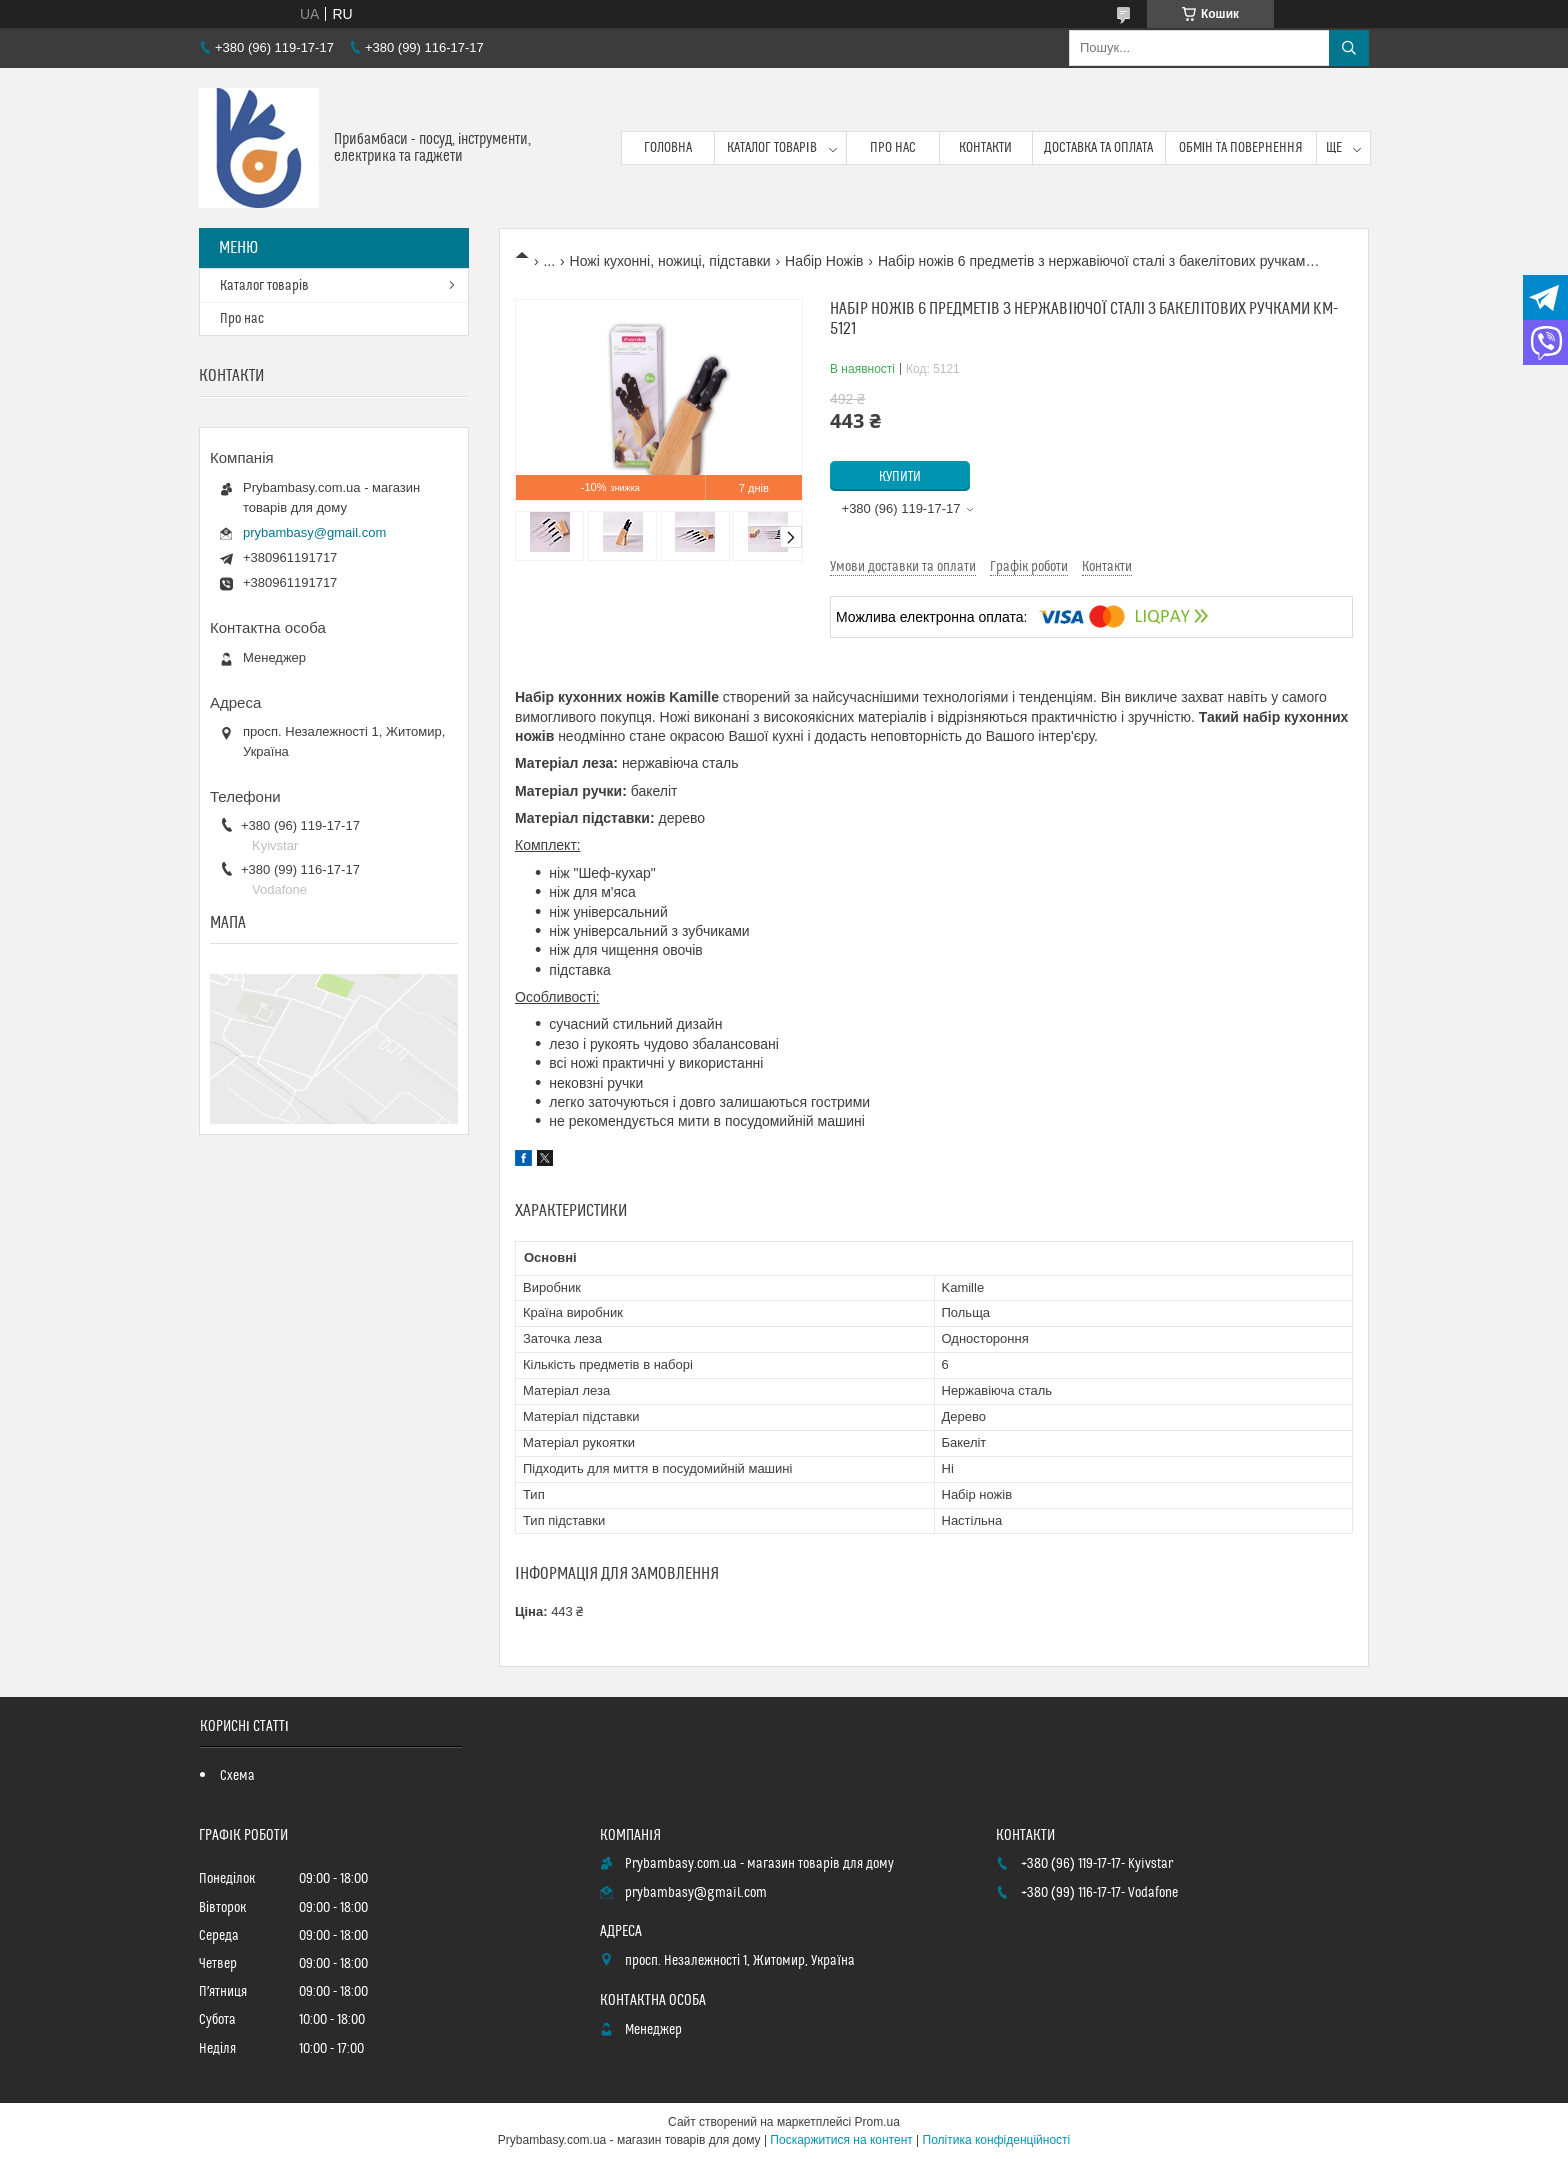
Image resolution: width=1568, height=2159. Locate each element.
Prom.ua (877, 2122)
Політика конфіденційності (997, 2140)
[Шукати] (1349, 48)
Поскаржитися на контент (841, 2140)
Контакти (985, 148)
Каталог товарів (772, 148)
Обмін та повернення (1241, 148)
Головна (668, 148)
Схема (237, 1776)
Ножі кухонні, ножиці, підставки (670, 261)
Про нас (893, 148)
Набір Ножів (824, 261)
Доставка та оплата (1098, 148)
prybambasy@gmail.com (314, 532)
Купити (900, 477)
